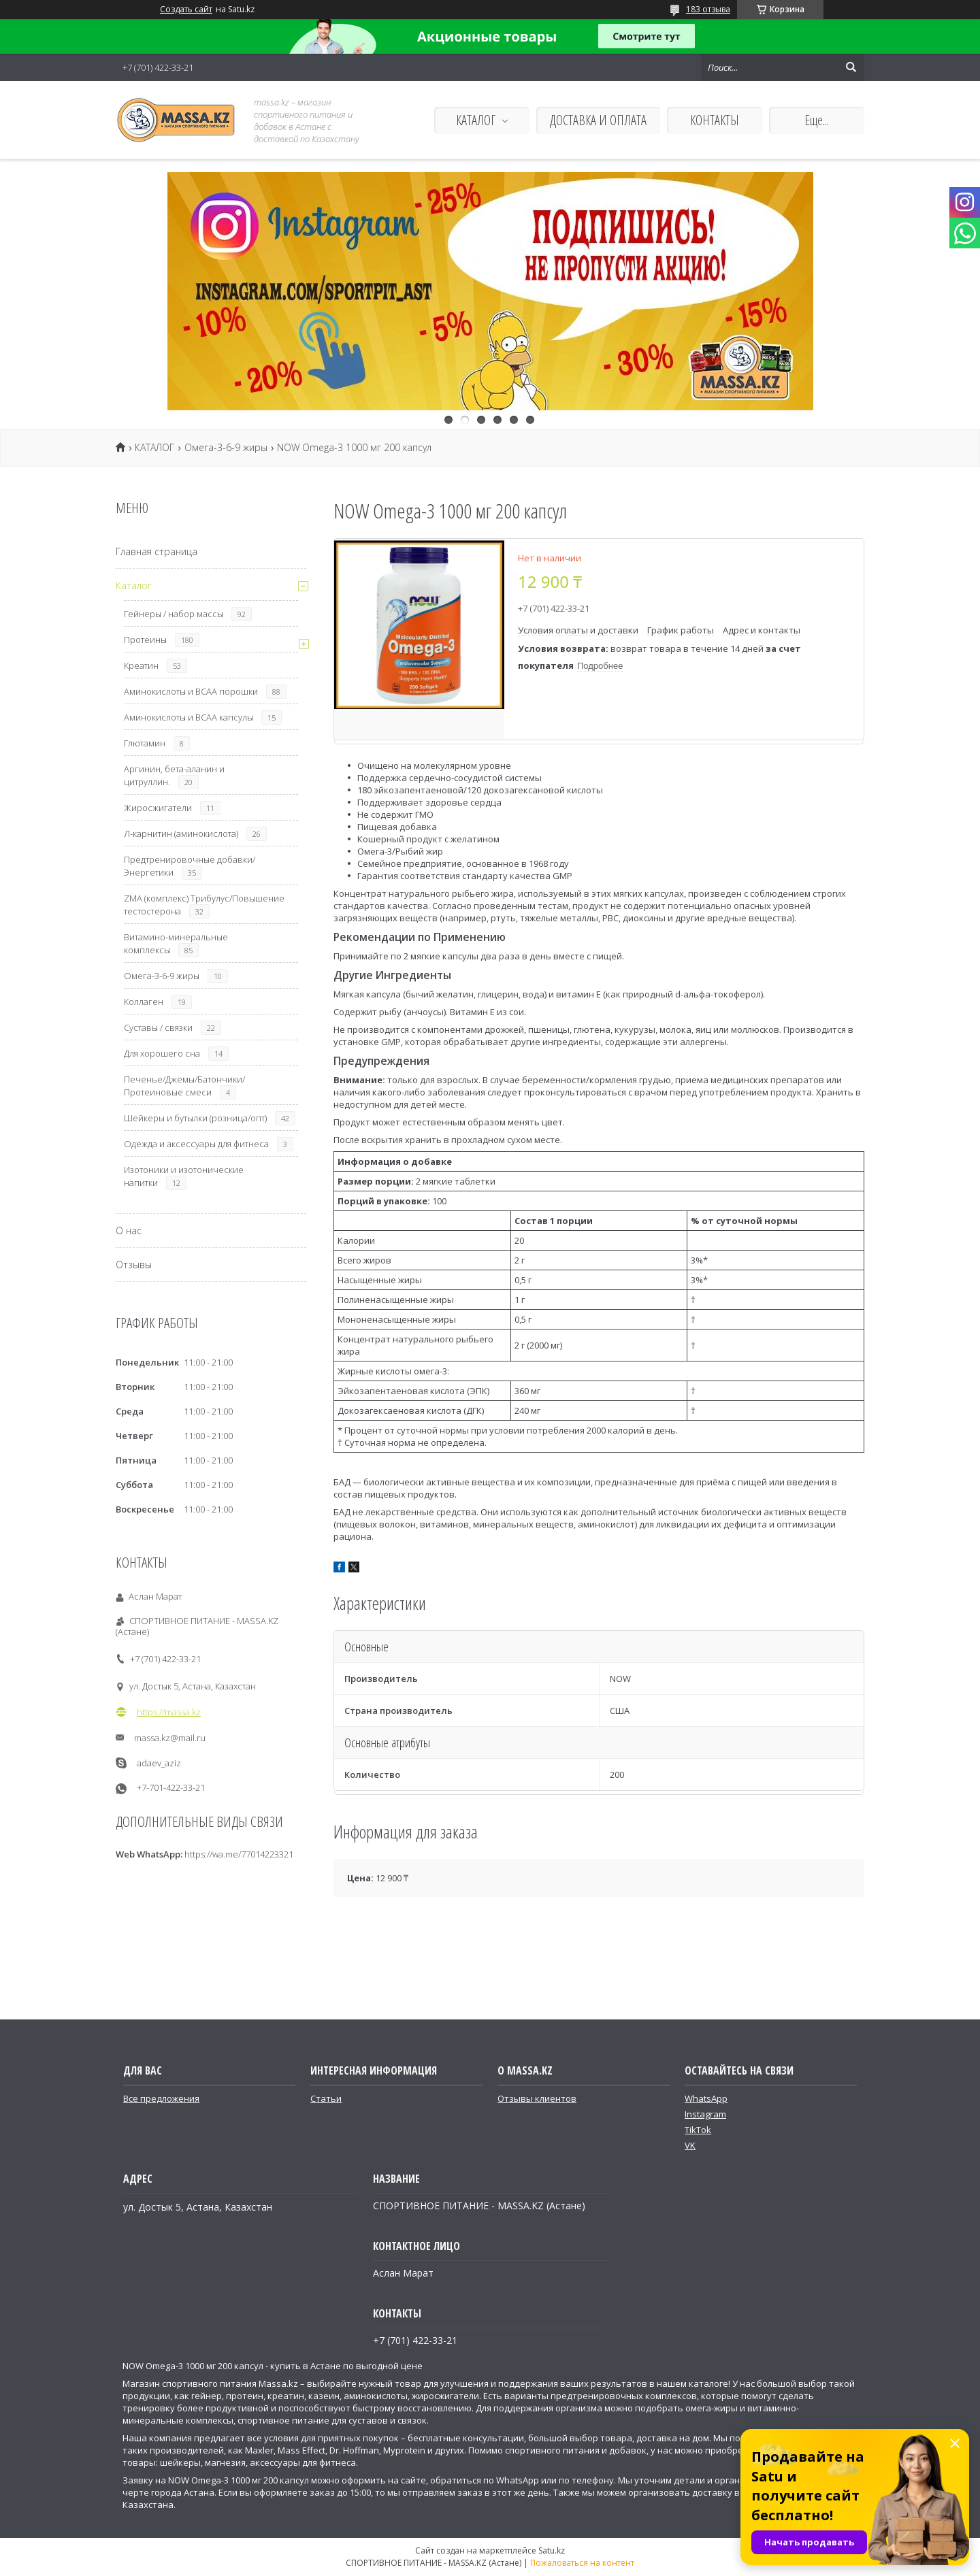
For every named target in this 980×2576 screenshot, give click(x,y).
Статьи (326, 2098)
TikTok (698, 2130)
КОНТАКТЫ (714, 120)
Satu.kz (551, 2550)
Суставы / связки (158, 1027)
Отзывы (134, 1264)
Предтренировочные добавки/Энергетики (189, 865)
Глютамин (144, 743)
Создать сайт (186, 9)
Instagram (705, 2114)
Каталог (134, 585)
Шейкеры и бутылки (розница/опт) (195, 1118)
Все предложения (161, 2098)
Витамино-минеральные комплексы (176, 943)
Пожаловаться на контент (582, 2563)
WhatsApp (706, 2098)
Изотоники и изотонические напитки (184, 1176)
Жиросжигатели (158, 808)
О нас (129, 1230)
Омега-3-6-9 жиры (225, 447)
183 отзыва (708, 9)
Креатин (141, 665)
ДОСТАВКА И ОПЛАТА (598, 120)
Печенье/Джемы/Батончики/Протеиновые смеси (184, 1085)
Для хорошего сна (162, 1053)
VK (690, 2145)
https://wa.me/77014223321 (238, 1854)
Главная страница (156, 551)
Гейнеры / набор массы (173, 614)
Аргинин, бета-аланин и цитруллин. (174, 775)
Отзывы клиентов (536, 2098)
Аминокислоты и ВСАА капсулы (188, 717)
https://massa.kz (169, 1711)
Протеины (145, 639)
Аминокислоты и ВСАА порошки (191, 691)
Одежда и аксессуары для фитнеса (196, 1144)
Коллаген (143, 1001)
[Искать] (850, 67)
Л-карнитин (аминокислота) (181, 833)
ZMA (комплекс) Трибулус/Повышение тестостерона (204, 904)
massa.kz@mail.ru (170, 1737)
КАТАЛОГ (475, 120)
